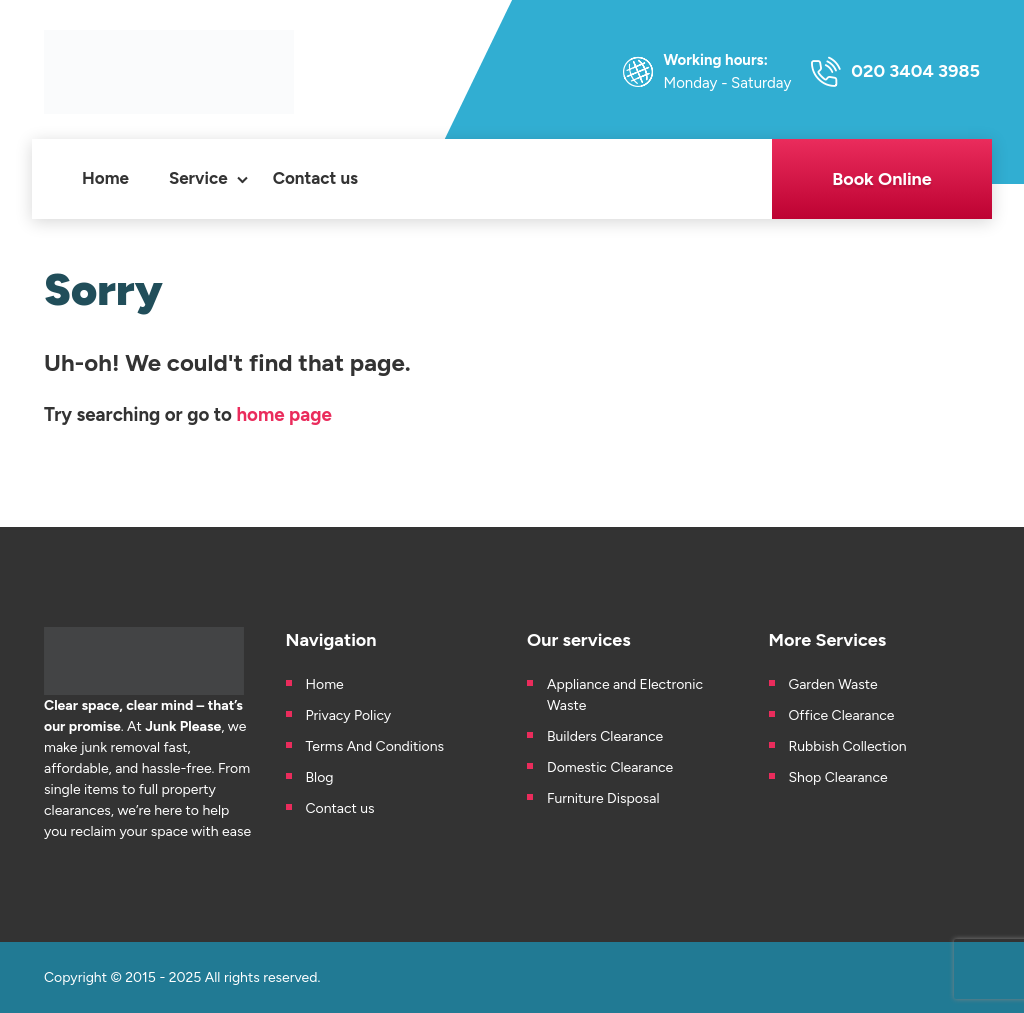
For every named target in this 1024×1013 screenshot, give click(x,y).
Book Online (882, 179)
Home (105, 178)
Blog (320, 777)
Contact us (315, 178)
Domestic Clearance (610, 767)
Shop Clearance (838, 777)
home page (283, 414)
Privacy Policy (349, 715)
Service (198, 178)
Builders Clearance (605, 736)
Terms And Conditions (375, 746)
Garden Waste (835, 684)
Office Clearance (842, 715)
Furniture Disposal (603, 798)
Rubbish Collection (848, 746)
